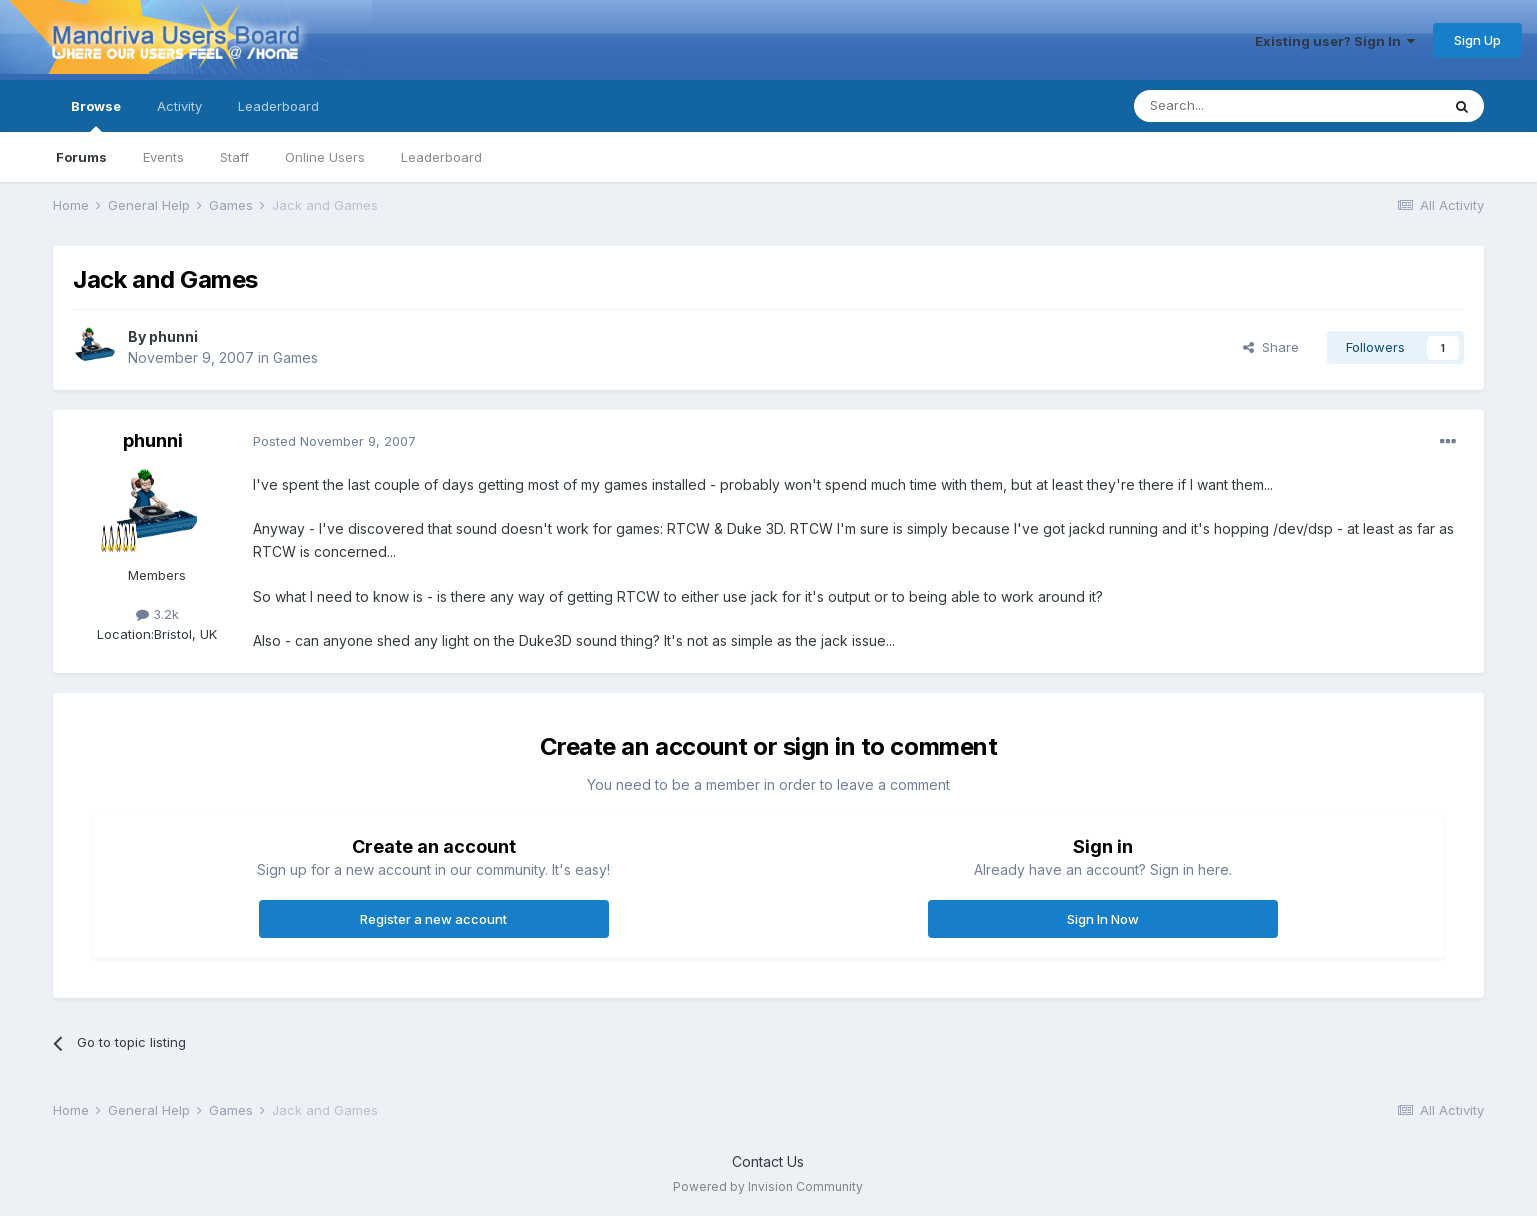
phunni (173, 336)
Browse (96, 115)
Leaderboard (441, 157)
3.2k (157, 614)
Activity (179, 106)
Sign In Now (1103, 919)
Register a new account (433, 919)
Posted (334, 441)
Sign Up (1477, 40)
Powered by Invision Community (768, 1186)
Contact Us (768, 1161)
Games (295, 357)
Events (163, 157)
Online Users (325, 157)
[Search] (1236, 106)
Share (1271, 347)
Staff (234, 157)
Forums (81, 157)
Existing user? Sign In (1335, 41)
